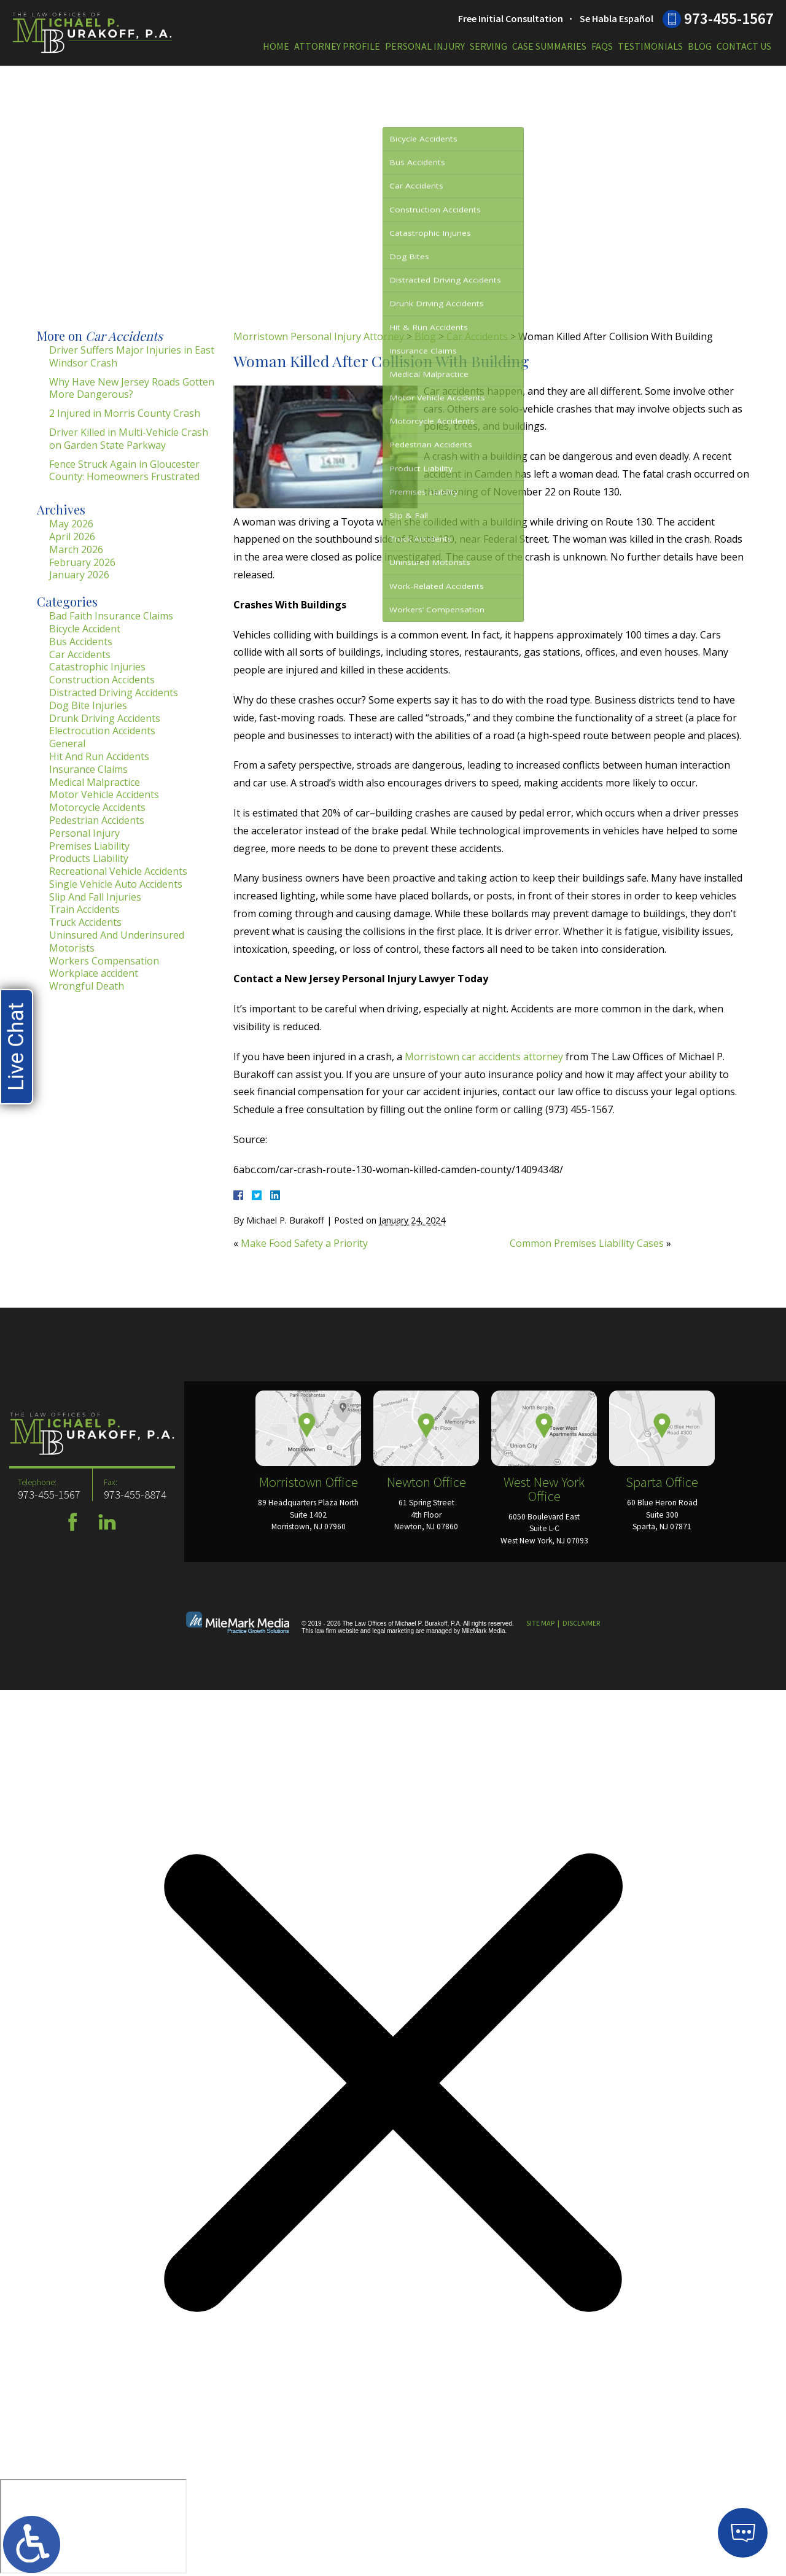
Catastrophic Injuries (97, 666)
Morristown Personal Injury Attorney (318, 336)
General (67, 743)
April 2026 (72, 536)
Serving (488, 46)
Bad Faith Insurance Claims (111, 616)
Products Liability (88, 858)
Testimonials (650, 46)
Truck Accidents (85, 922)
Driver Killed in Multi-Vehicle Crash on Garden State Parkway (128, 438)
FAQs (602, 46)
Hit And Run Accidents (99, 756)
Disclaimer (581, 1622)
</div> (93, 2526)
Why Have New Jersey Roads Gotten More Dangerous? (131, 388)
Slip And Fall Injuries (95, 897)
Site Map (540, 1622)
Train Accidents (84, 909)
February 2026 (82, 562)
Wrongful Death (86, 986)
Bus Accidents (80, 641)
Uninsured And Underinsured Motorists (116, 941)
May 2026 (71, 523)
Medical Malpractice (94, 782)
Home (276, 46)
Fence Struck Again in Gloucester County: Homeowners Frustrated (124, 470)
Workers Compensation (104, 961)
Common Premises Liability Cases (587, 1243)
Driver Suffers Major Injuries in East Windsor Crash (131, 356)
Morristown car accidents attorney (484, 1056)
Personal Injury (425, 46)
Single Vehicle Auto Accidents (115, 884)
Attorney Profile (337, 46)
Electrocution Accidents (102, 730)
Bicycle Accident (84, 628)
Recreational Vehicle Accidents (118, 871)
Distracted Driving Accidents (113, 692)
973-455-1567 (729, 18)
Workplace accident (93, 973)
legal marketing (393, 1630)
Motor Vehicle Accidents (104, 794)
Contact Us (744, 46)
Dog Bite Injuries (88, 705)
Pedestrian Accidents (96, 820)
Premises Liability (89, 846)
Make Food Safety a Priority (304, 1243)
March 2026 (76, 549)
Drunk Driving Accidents (104, 718)
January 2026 (79, 574)
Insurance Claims (88, 769)
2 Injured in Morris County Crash (124, 413)
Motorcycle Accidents (97, 807)
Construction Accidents (102, 679)
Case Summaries (549, 46)
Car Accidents (477, 336)
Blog (700, 46)
